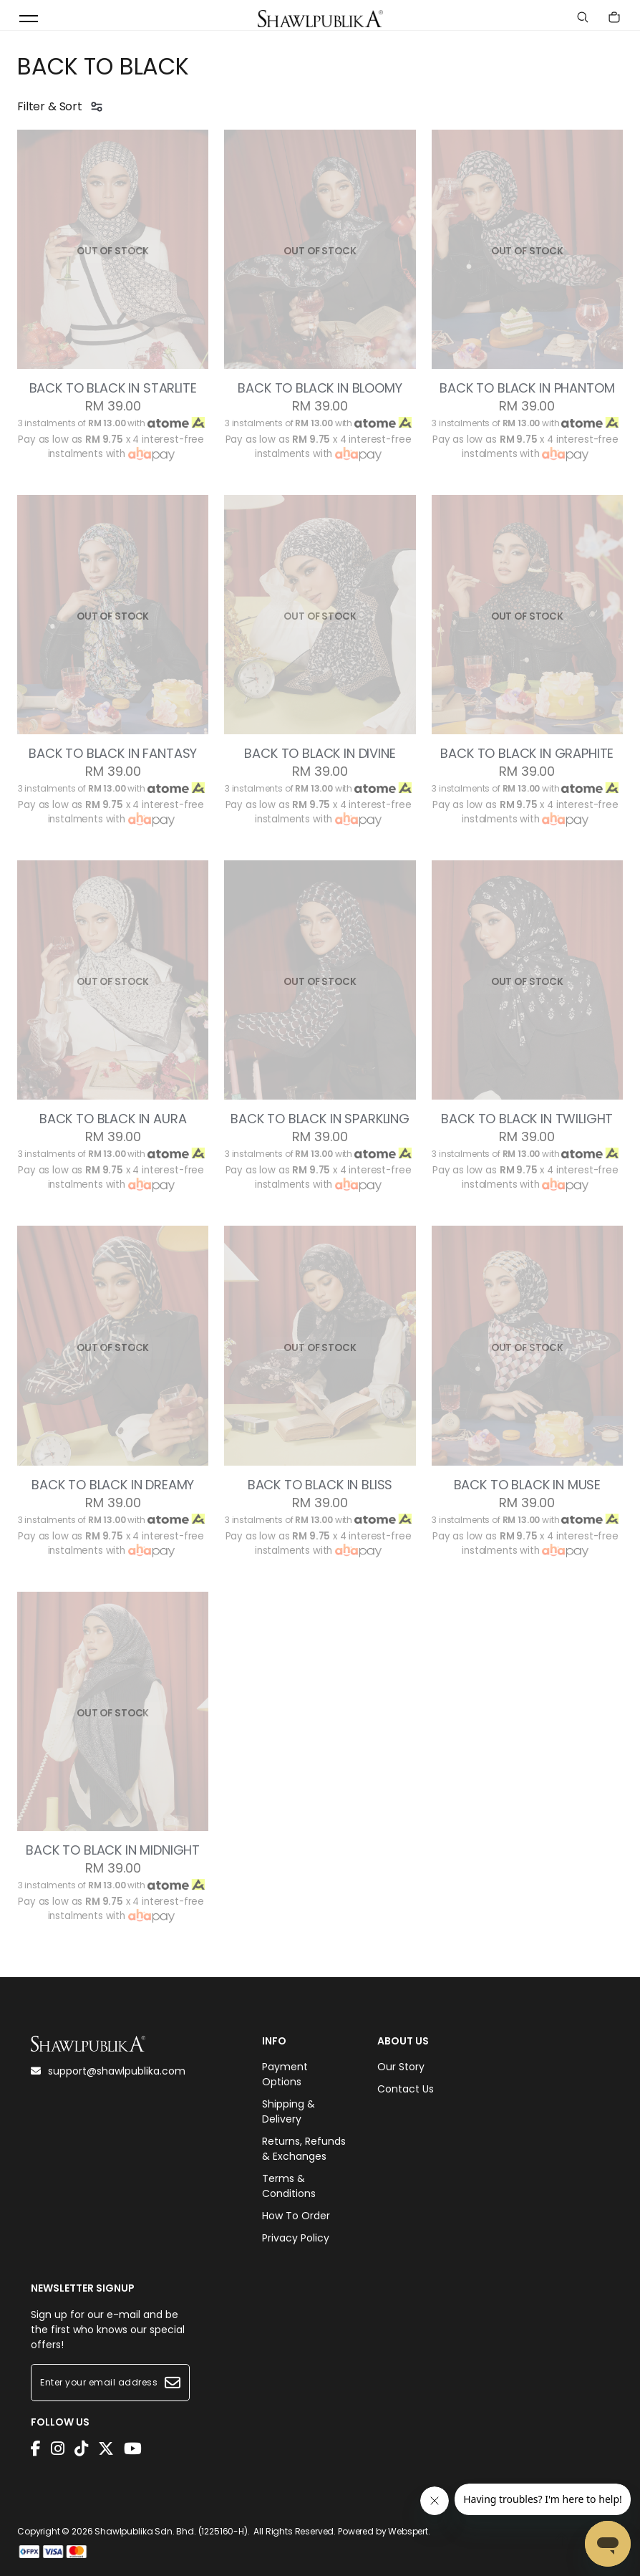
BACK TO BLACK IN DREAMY (112, 1485)
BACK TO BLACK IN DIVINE (319, 753)
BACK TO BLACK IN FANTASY (113, 753)
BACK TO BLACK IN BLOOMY (320, 388)
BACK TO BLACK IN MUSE (527, 1485)
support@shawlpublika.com (108, 2071)
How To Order (296, 2216)
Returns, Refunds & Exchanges (304, 2148)
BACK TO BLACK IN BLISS (320, 1485)
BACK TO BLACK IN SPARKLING (320, 1119)
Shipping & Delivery (288, 2111)
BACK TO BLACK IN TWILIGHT (527, 1119)
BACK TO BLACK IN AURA (113, 1119)
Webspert (408, 2531)
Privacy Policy (295, 2238)
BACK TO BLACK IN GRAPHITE (527, 753)
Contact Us (405, 2089)
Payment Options (285, 2074)
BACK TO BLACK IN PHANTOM (527, 388)
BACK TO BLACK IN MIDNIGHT (113, 1850)
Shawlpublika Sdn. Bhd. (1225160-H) (171, 2531)
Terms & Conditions (289, 2186)
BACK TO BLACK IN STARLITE (113, 388)
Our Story (401, 2067)
